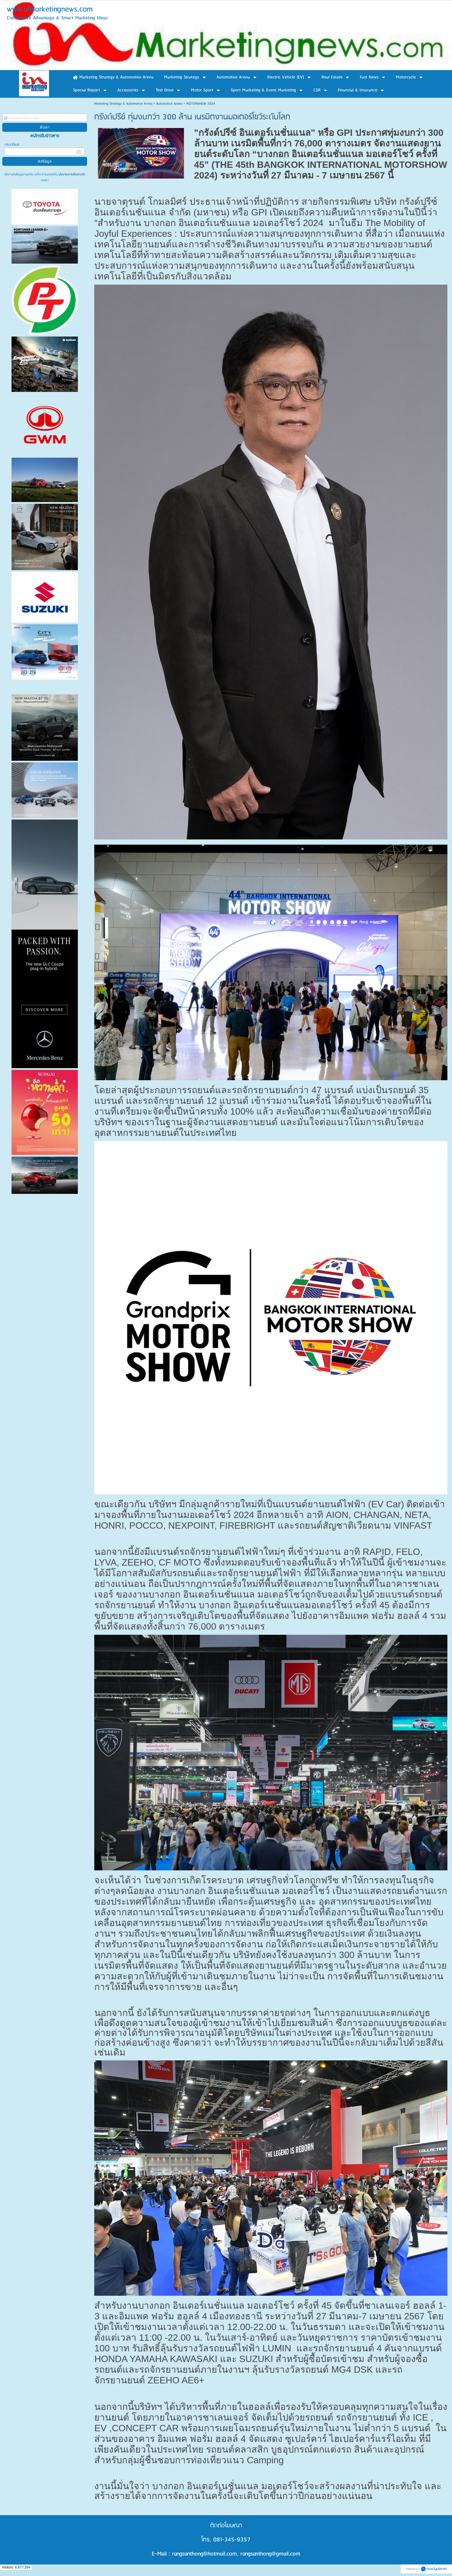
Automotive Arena (169, 104)
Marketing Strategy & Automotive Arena (123, 104)
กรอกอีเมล (12, 145)
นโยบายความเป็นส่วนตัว (71, 174)
